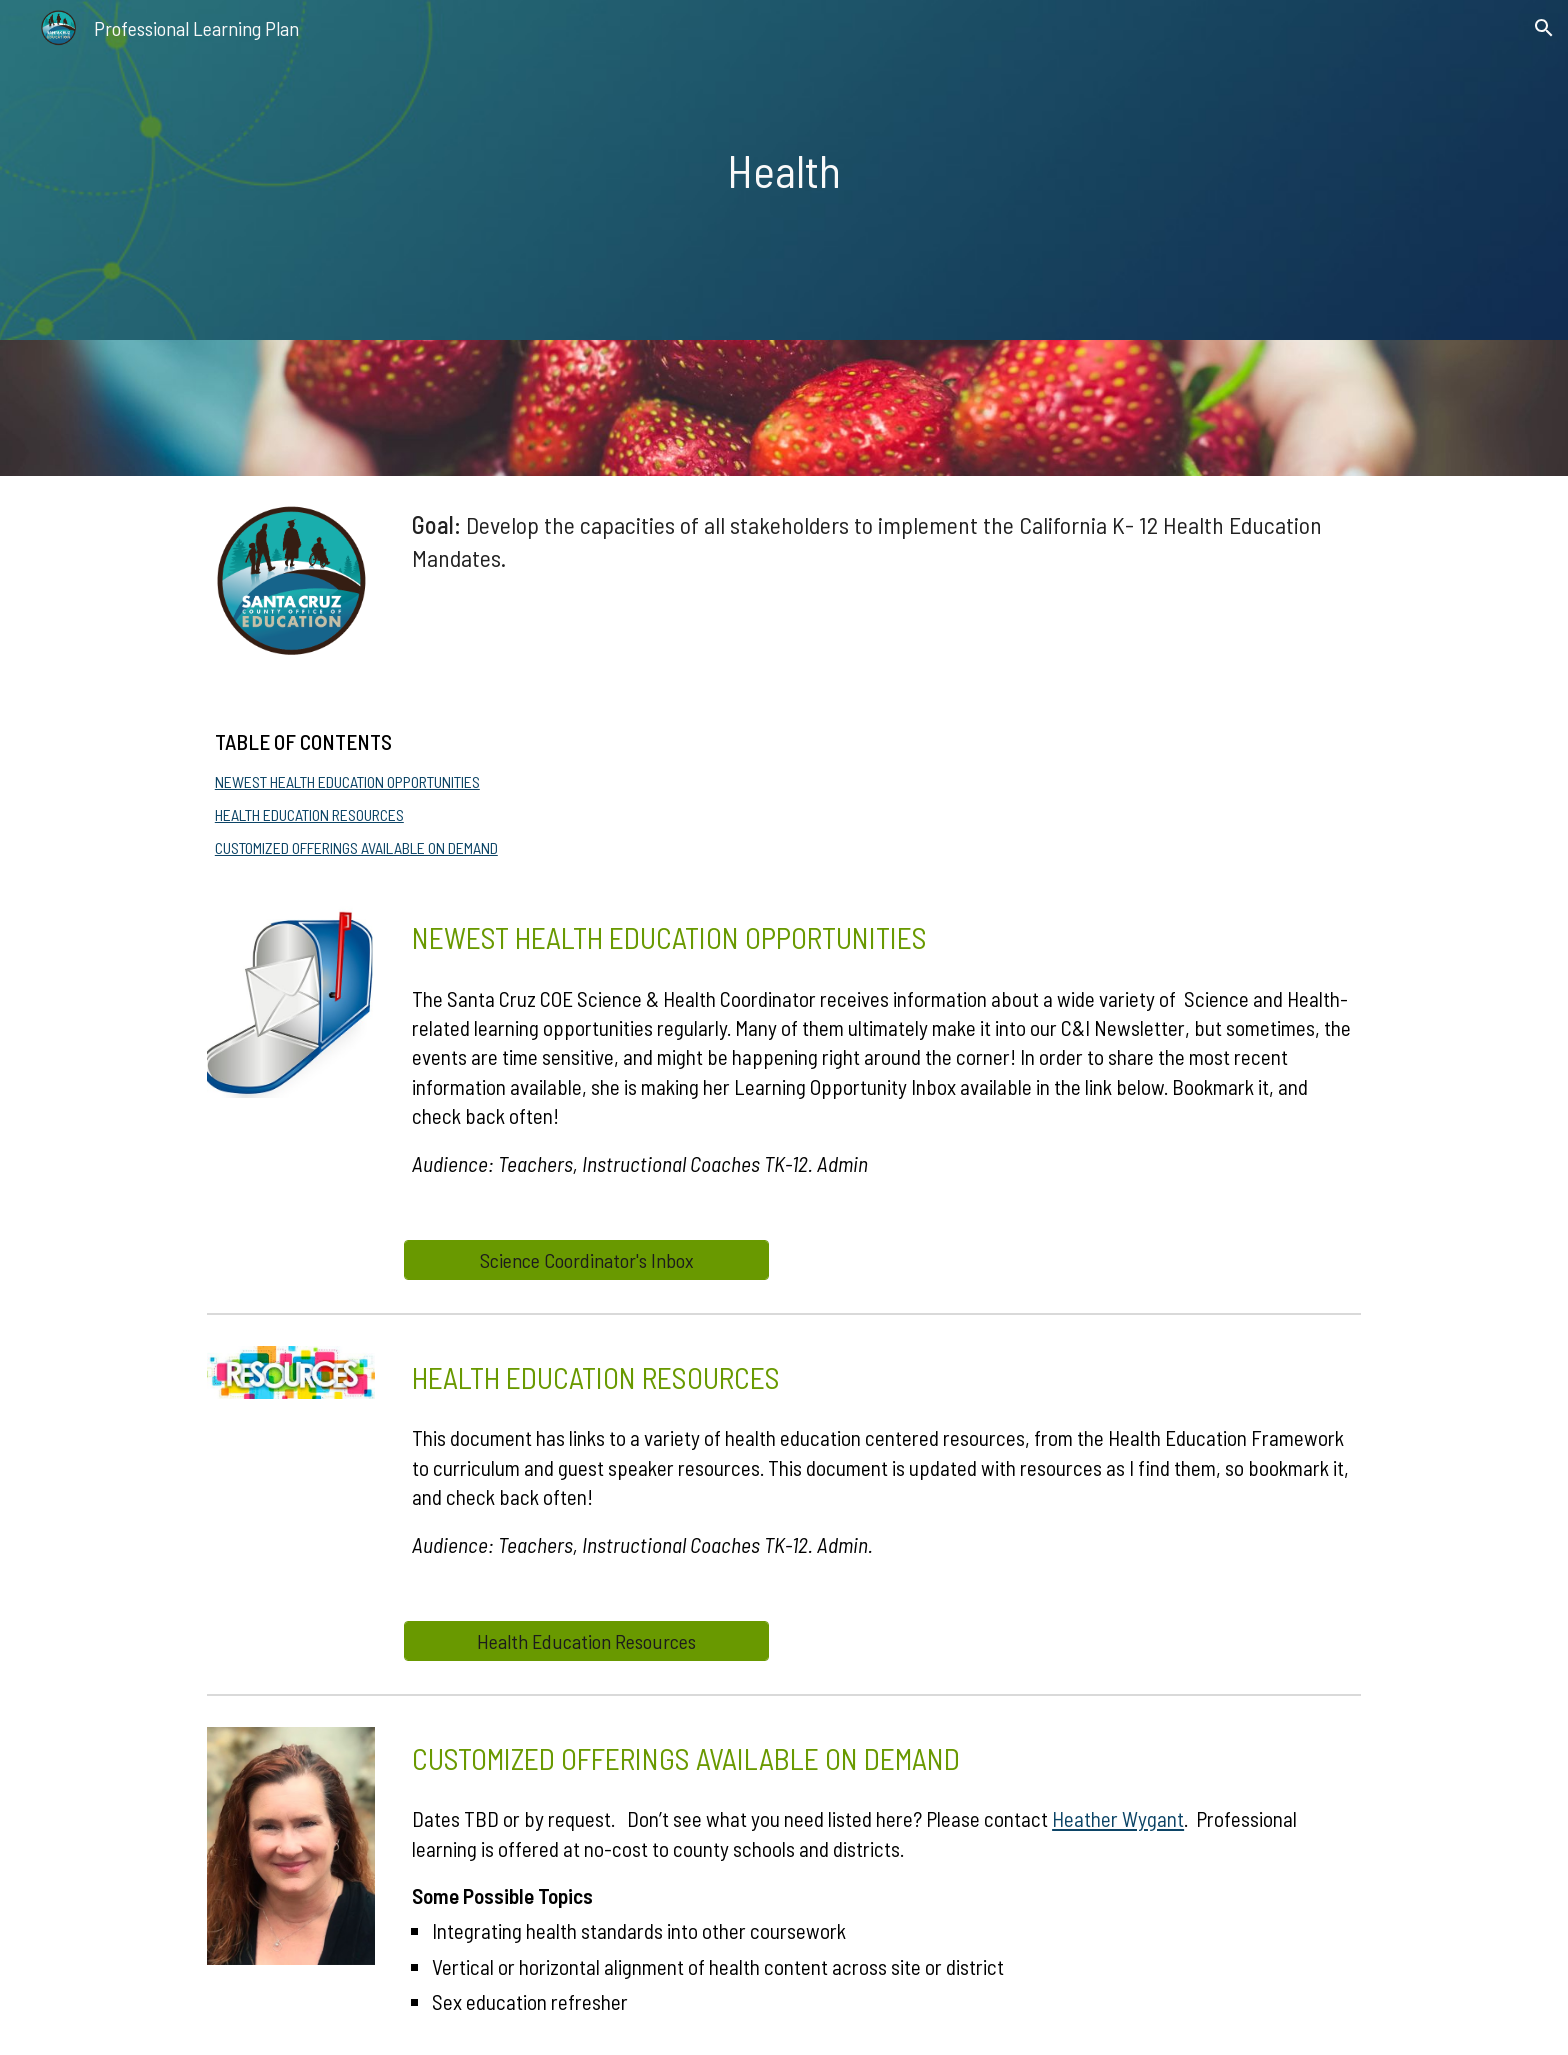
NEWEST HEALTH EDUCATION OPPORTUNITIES (347, 781)
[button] (1544, 28)
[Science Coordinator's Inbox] (586, 1260)
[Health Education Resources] (586, 1641)
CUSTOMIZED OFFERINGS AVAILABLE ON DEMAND (356, 847)
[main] (784, 170)
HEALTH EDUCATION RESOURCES (309, 814)
